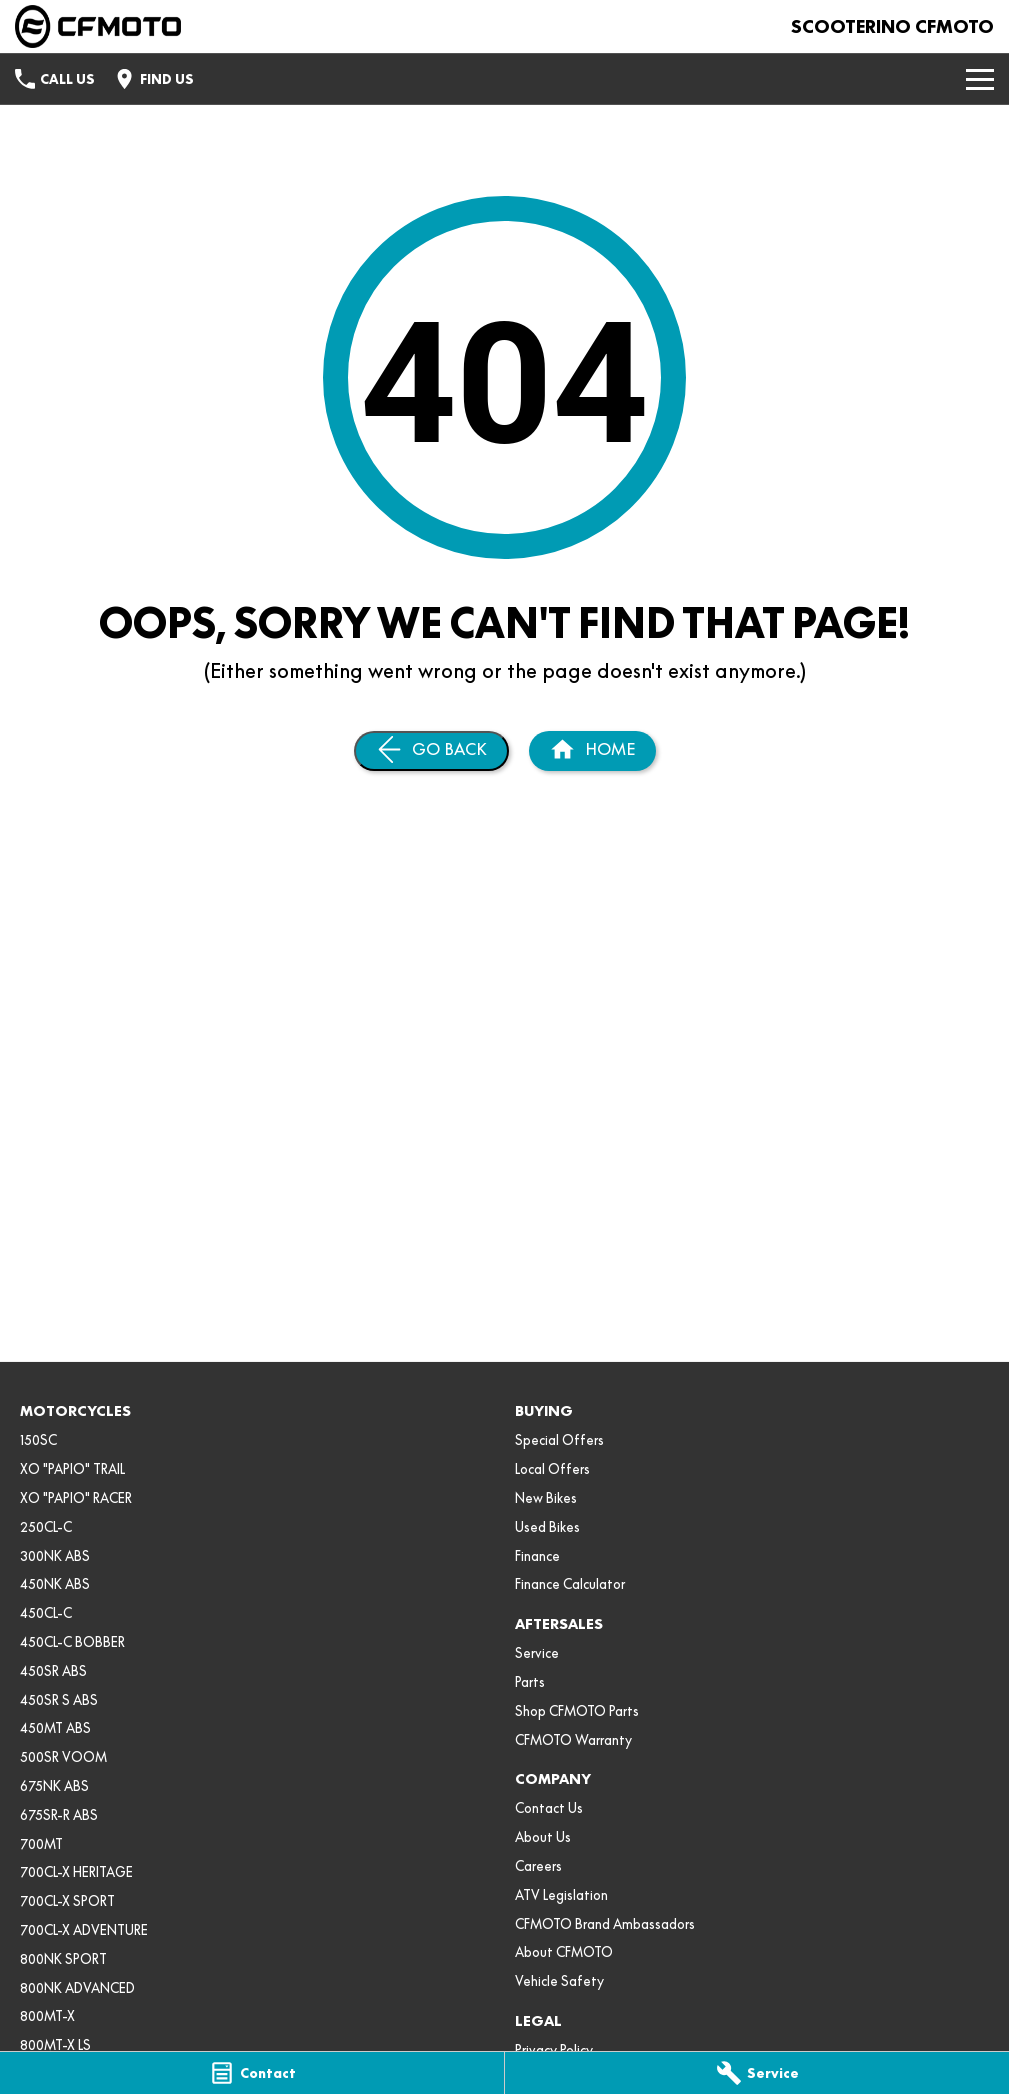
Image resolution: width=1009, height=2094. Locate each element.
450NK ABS (55, 1584)
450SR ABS (53, 1671)
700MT (41, 1844)
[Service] (757, 2073)
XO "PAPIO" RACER (76, 1498)
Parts (530, 1682)
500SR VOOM (63, 1757)
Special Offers (559, 1440)
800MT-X (47, 2016)
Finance (537, 1556)
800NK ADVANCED (77, 1988)
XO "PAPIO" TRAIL (72, 1469)
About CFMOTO (564, 1952)
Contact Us (549, 1808)
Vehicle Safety (559, 1981)
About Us (543, 1837)
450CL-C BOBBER (72, 1642)
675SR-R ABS (59, 1815)
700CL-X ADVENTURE (84, 1930)
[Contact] (252, 2073)
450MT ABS (55, 1728)
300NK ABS (55, 1556)
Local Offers (552, 1469)
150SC (38, 1440)
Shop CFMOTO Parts (577, 1711)
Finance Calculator (570, 1584)
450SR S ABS (59, 1700)
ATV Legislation (561, 1895)
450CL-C (46, 1613)
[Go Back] (431, 751)
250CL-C (46, 1527)
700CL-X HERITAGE (76, 1872)
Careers (538, 1866)
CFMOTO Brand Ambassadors (605, 1924)
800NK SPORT (63, 1959)
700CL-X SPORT (67, 1901)
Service (537, 1653)
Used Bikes (547, 1527)
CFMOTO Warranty (573, 1740)
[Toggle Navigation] (980, 79)
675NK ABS (54, 1786)
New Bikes (546, 1498)
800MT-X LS (55, 2045)
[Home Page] (98, 26)
